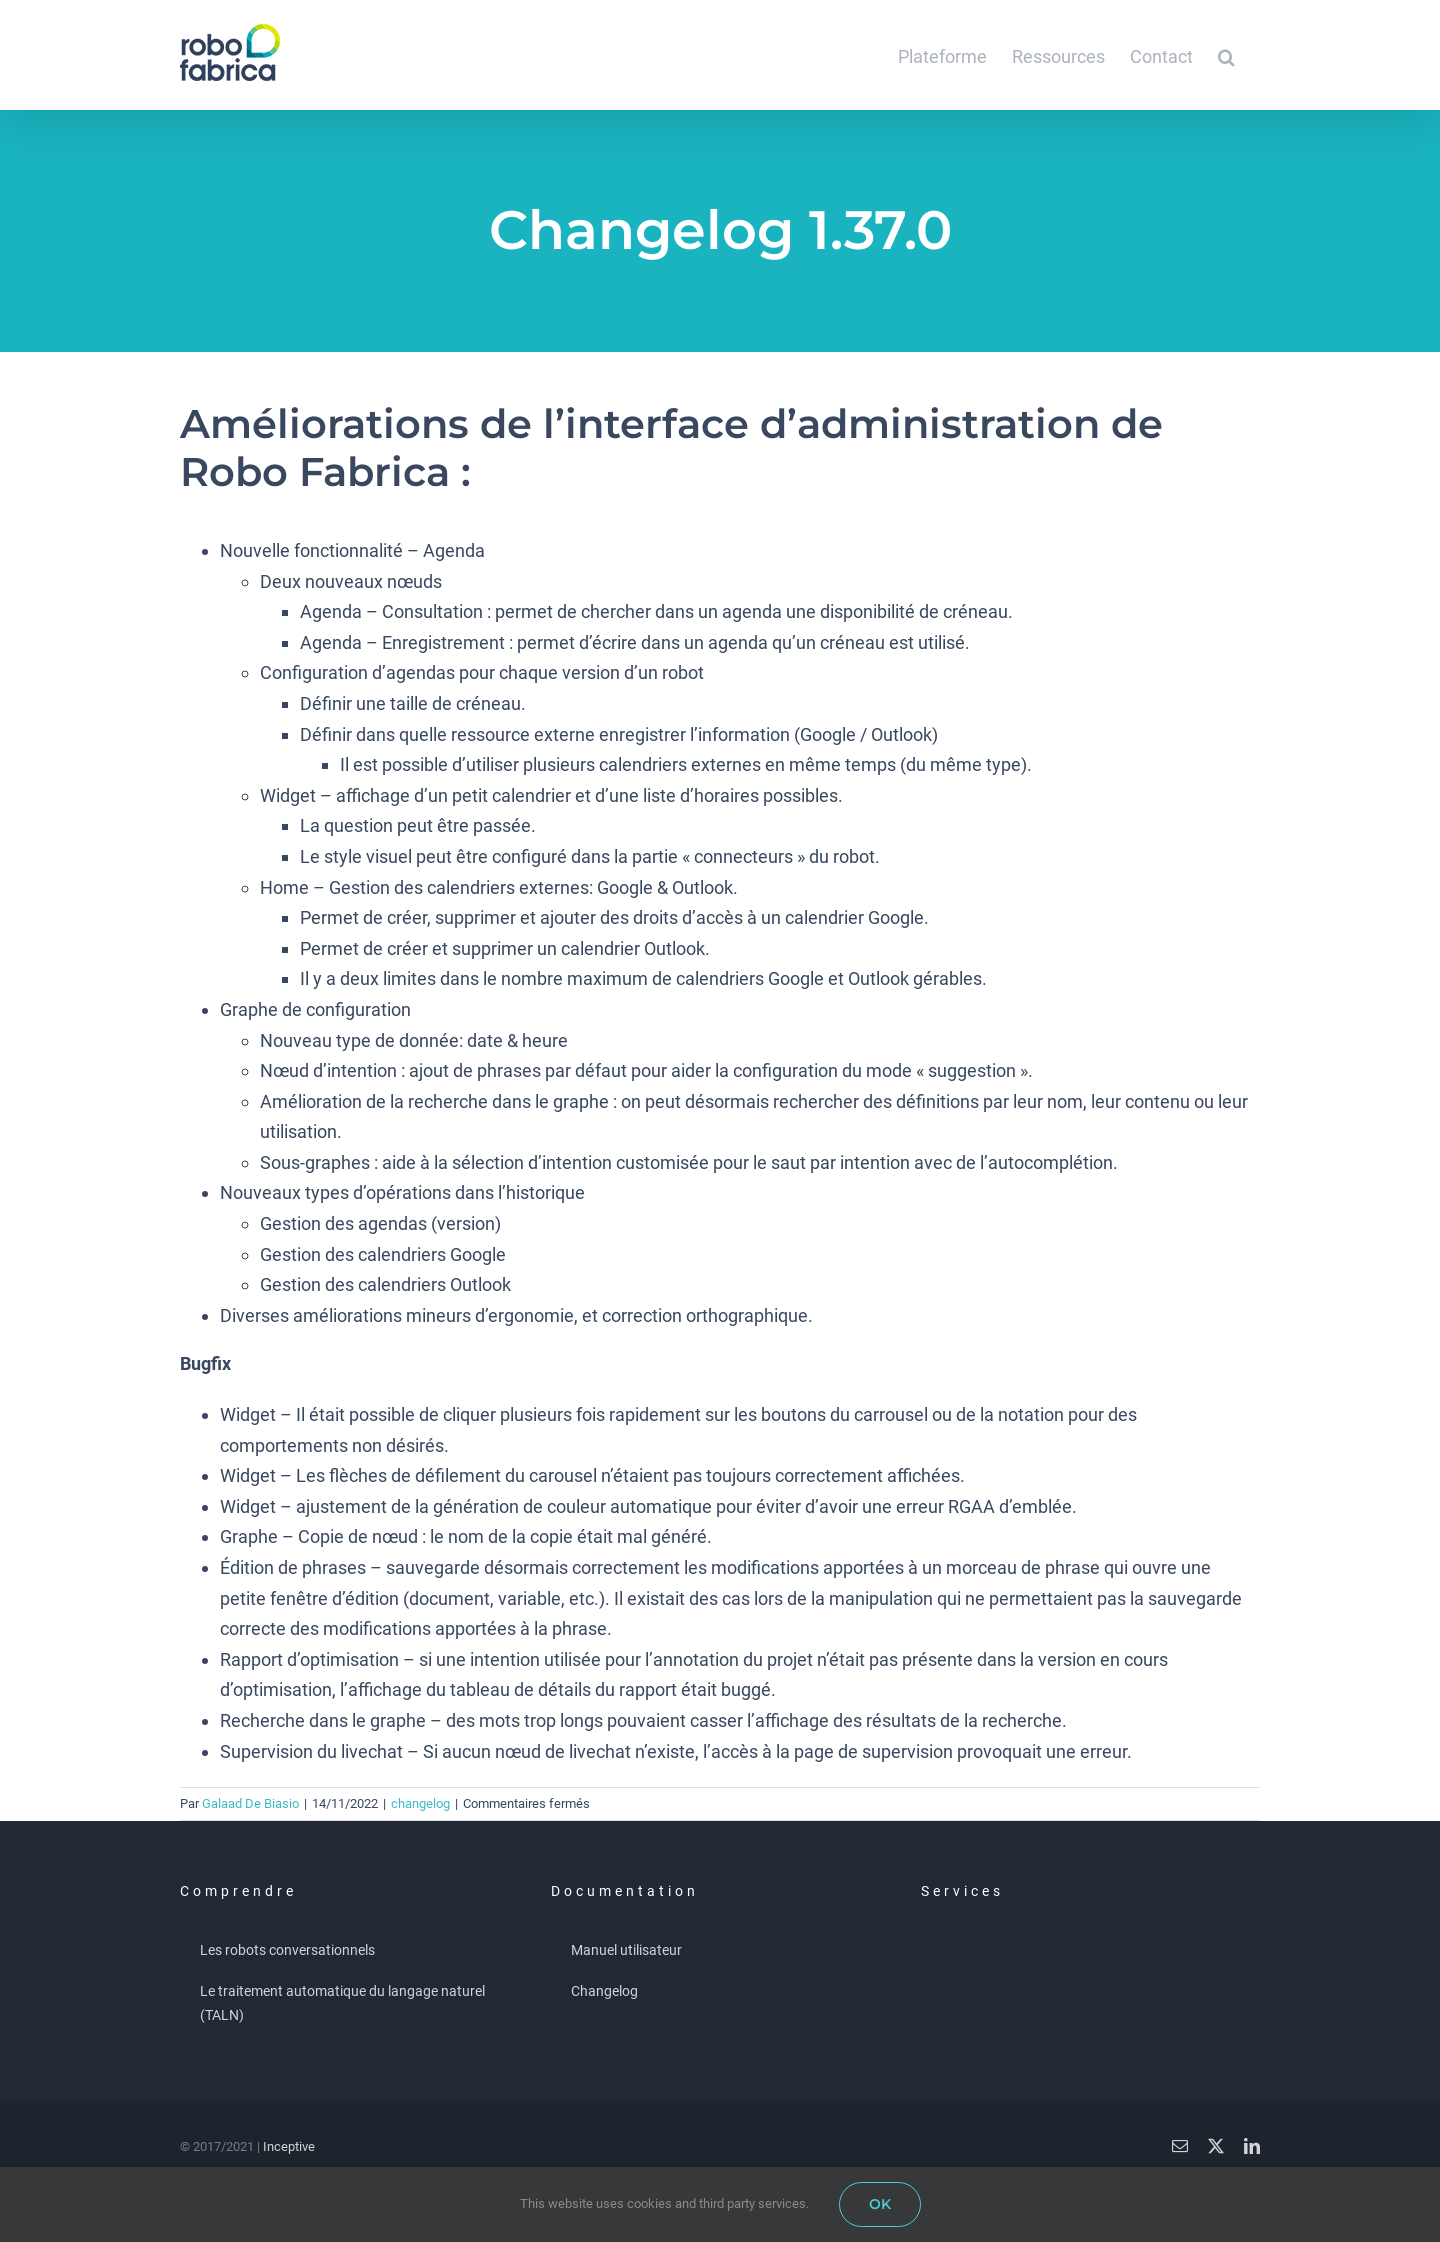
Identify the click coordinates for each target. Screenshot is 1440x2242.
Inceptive (289, 2146)
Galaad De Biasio (250, 1803)
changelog (420, 1803)
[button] (1226, 55)
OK (880, 2204)
